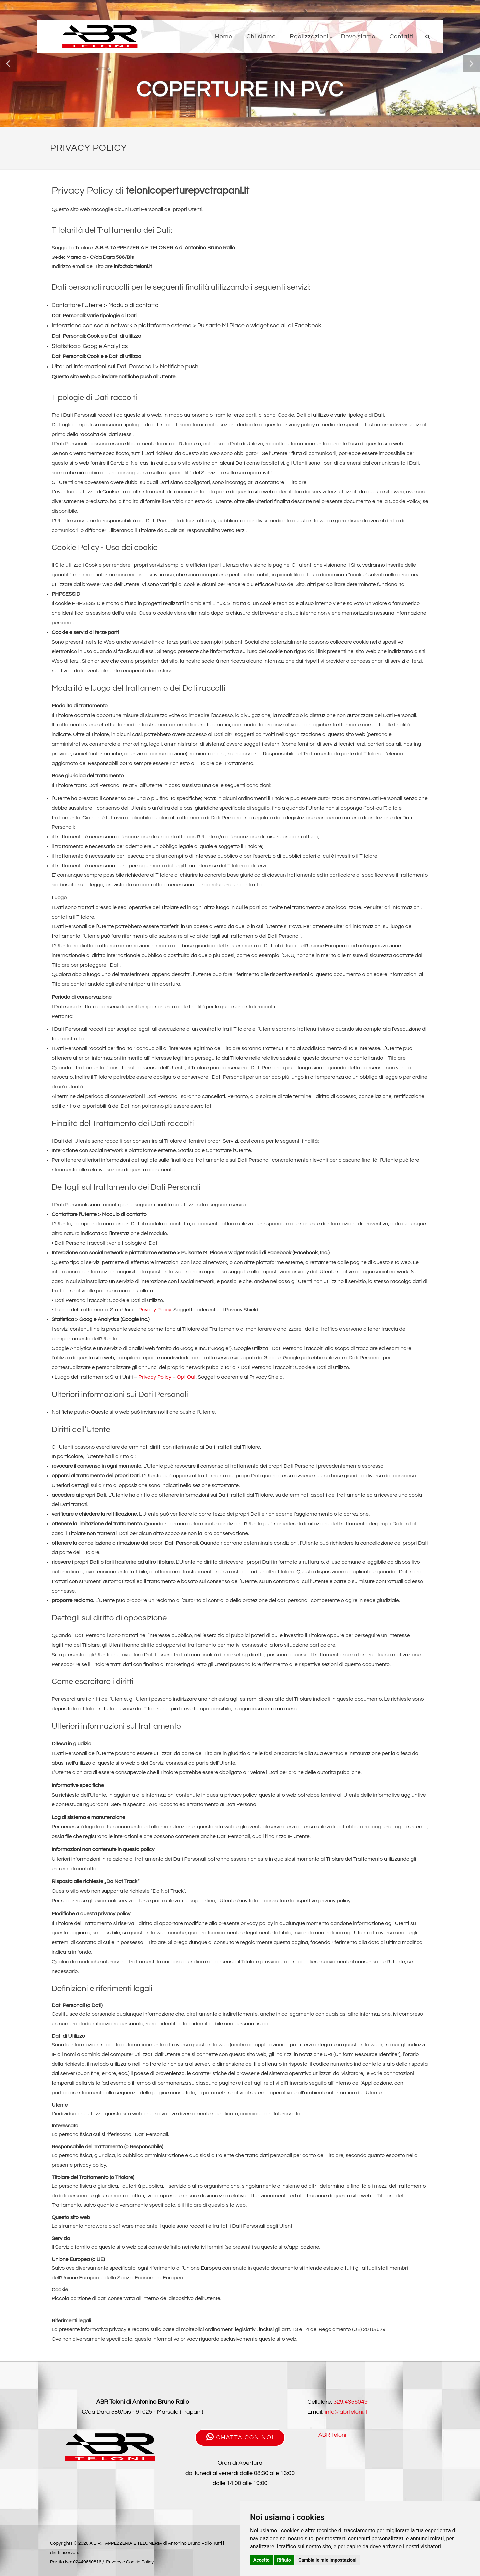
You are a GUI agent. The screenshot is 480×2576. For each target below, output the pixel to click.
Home (223, 36)
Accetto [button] (261, 2560)
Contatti (402, 36)
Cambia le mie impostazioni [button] (327, 2560)
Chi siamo (261, 36)
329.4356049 (350, 2402)
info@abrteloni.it (346, 2412)
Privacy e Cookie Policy (130, 2562)
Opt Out (186, 1377)
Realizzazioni (309, 36)
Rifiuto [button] (284, 2560)
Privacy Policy (155, 1309)
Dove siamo (358, 36)
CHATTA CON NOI (240, 2437)
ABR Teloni (332, 2435)
